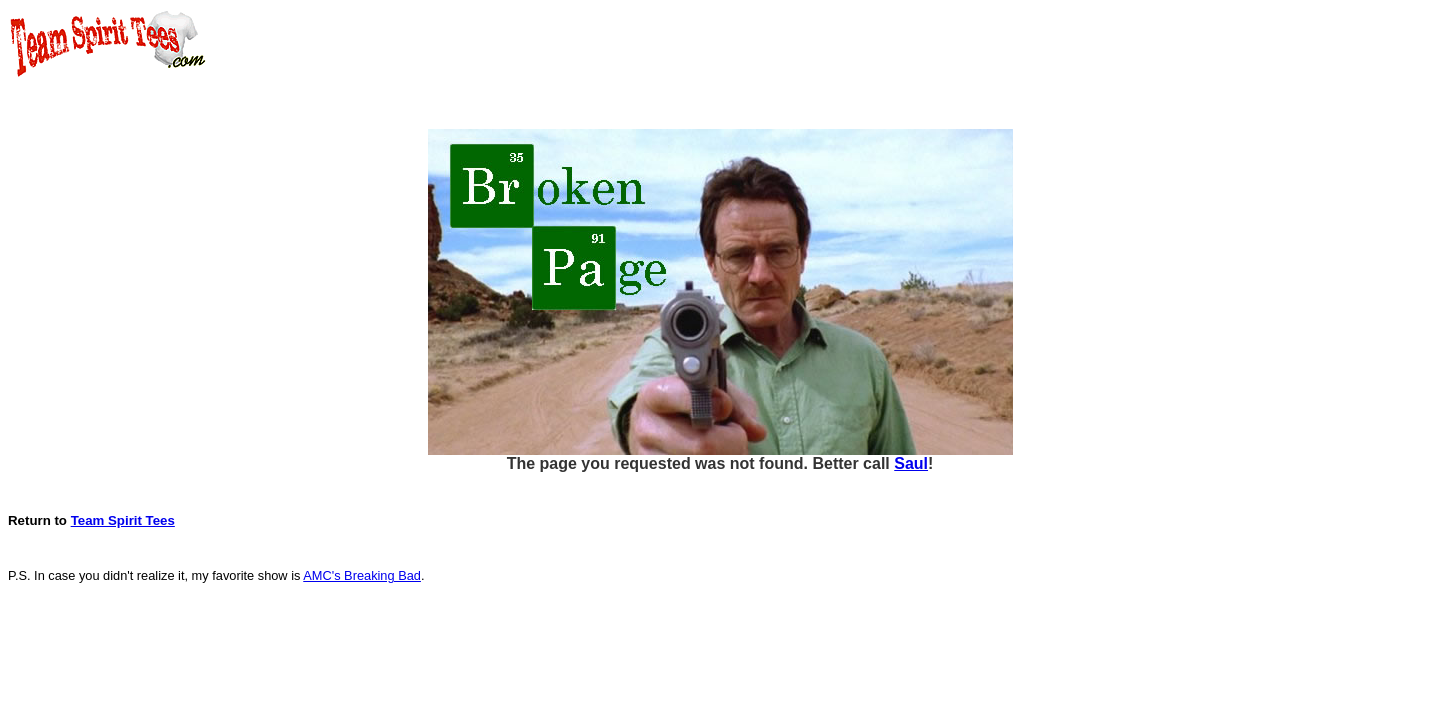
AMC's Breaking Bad (362, 575)
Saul (911, 463)
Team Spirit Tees (123, 520)
